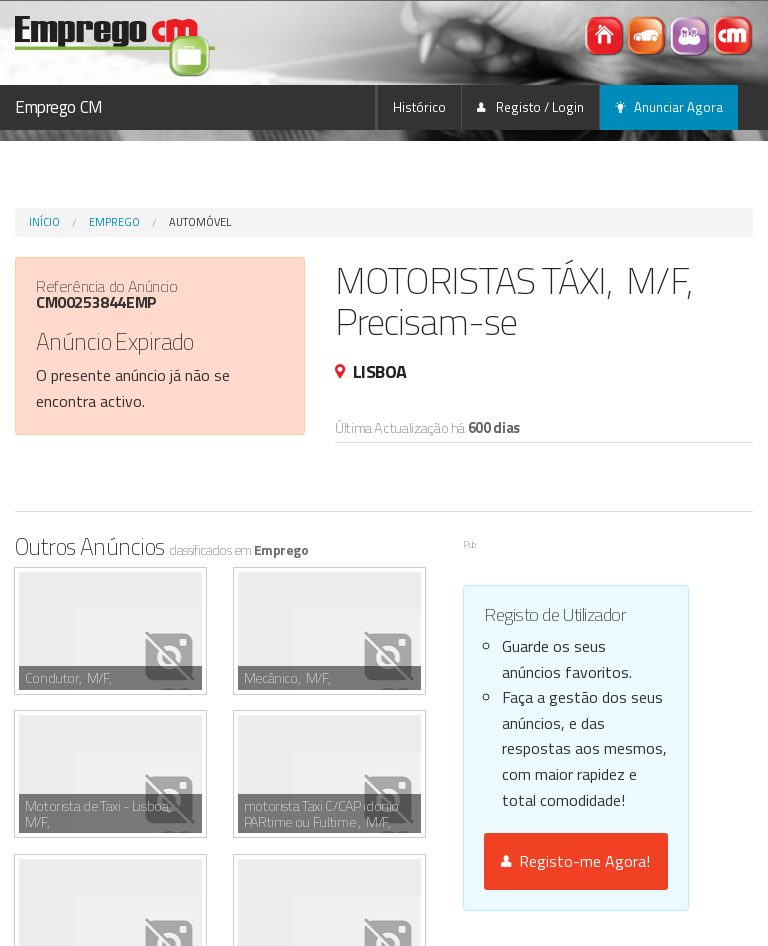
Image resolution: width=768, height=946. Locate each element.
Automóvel (200, 222)
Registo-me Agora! (575, 861)
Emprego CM (59, 107)
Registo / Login (530, 107)
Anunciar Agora (669, 107)
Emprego (114, 222)
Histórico (419, 107)
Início (44, 222)
